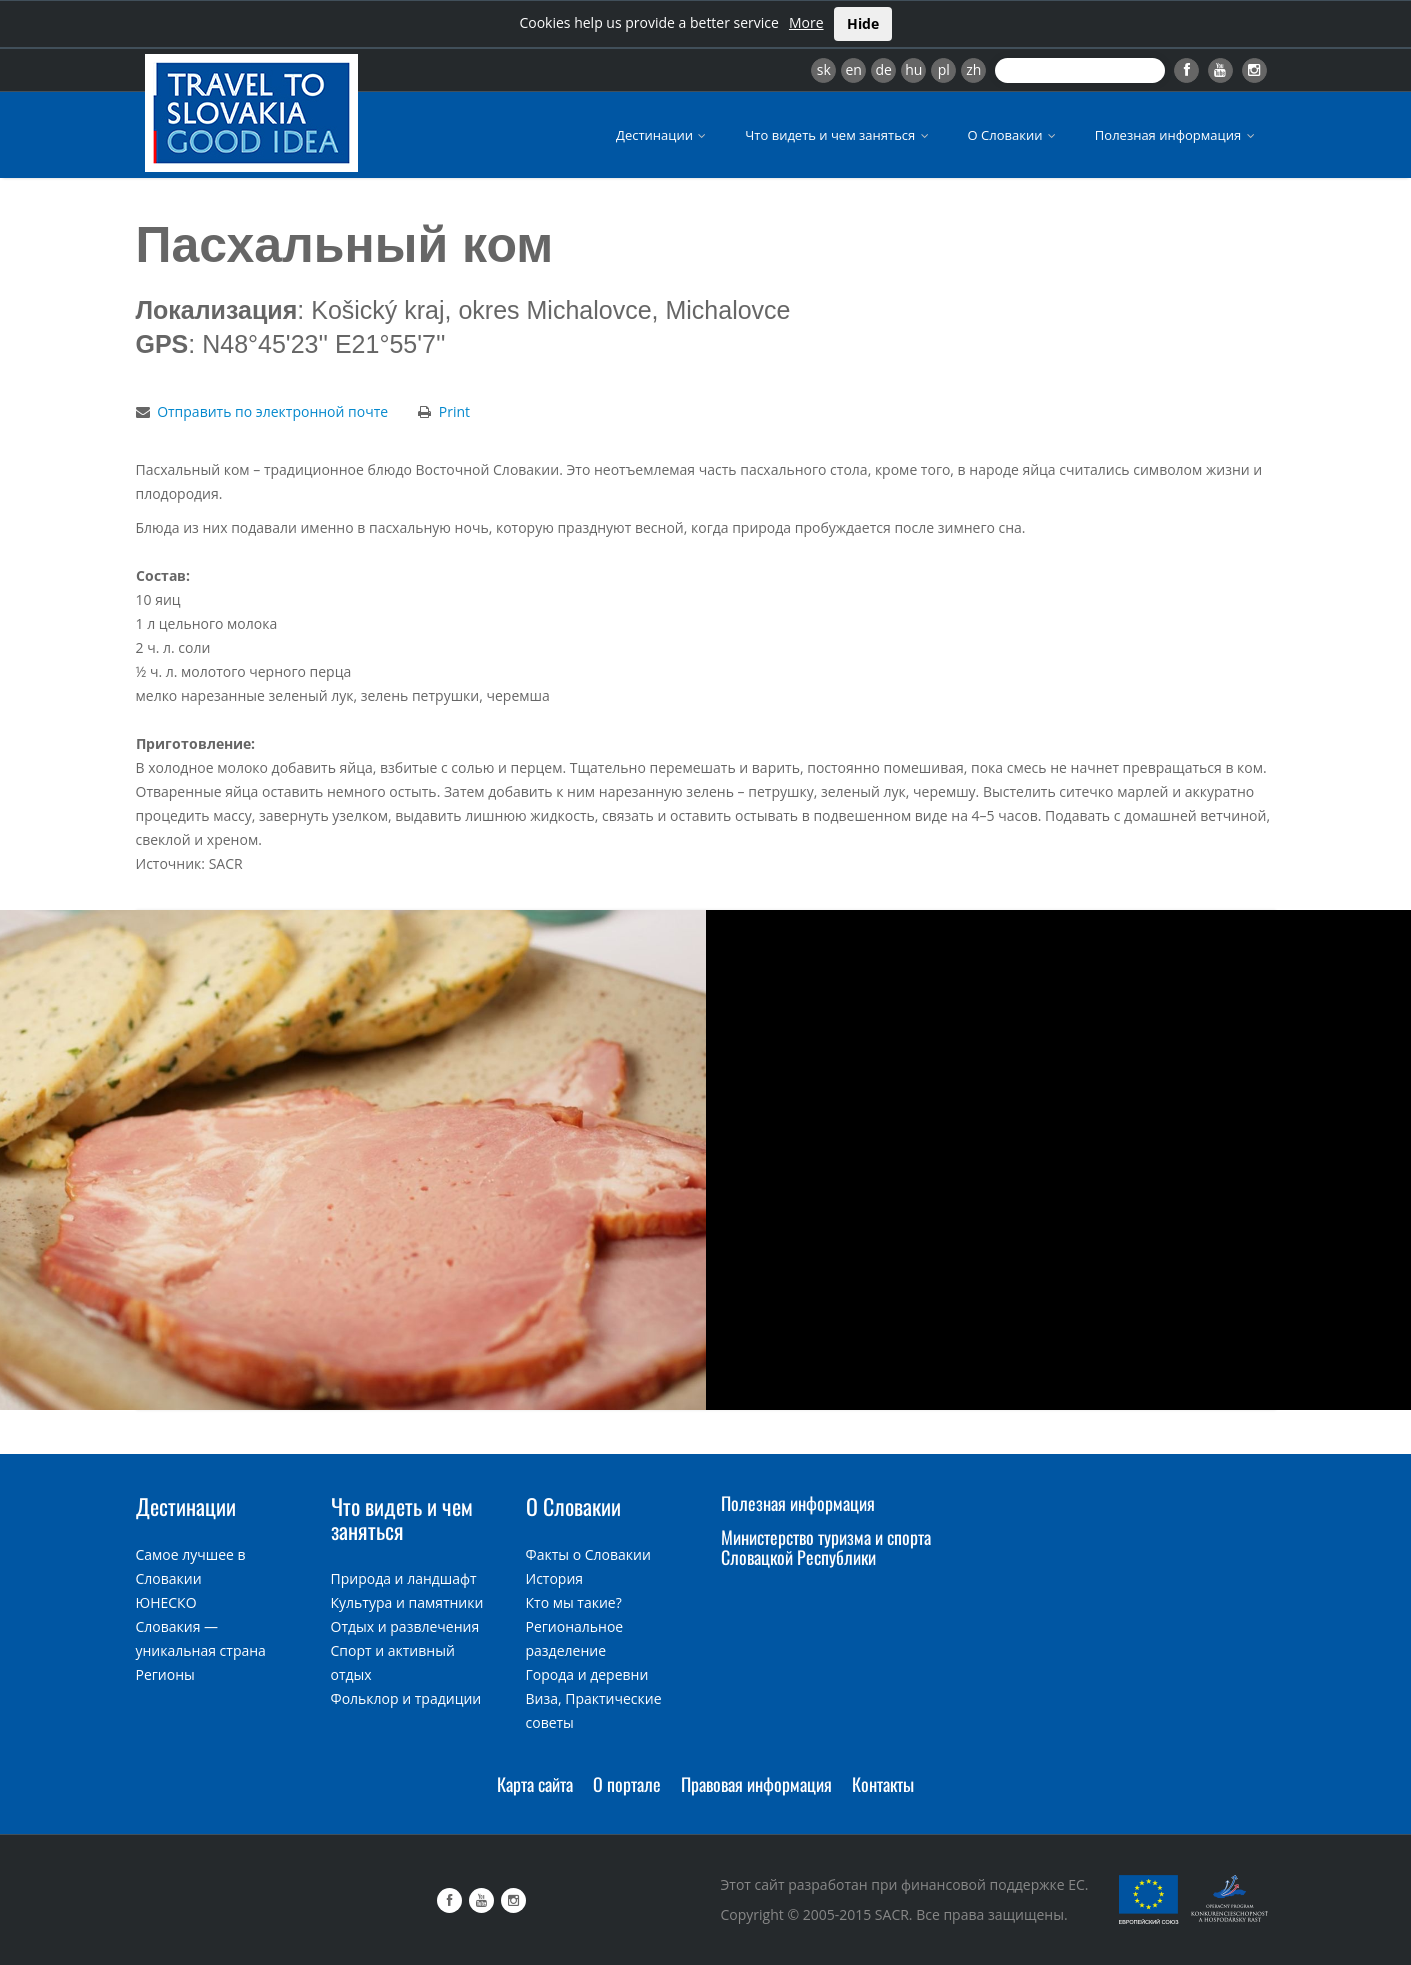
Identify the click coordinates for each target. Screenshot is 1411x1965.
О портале (627, 1784)
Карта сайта (535, 1784)
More (806, 22)
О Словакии (1013, 135)
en (853, 69)
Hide (863, 23)
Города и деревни (587, 1674)
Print (454, 411)
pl (944, 69)
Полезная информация (1176, 135)
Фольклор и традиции (406, 1698)
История (555, 1578)
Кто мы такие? (574, 1602)
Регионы (165, 1674)
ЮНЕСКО (166, 1602)
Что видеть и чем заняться (838, 135)
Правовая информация (756, 1784)
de (884, 69)
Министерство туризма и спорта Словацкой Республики (826, 1547)
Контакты (883, 1784)
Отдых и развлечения (405, 1626)
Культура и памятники (407, 1602)
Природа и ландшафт (404, 1578)
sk (824, 69)
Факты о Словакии (588, 1554)
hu (913, 69)
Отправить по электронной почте (272, 411)
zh (973, 69)
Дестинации (662, 135)
